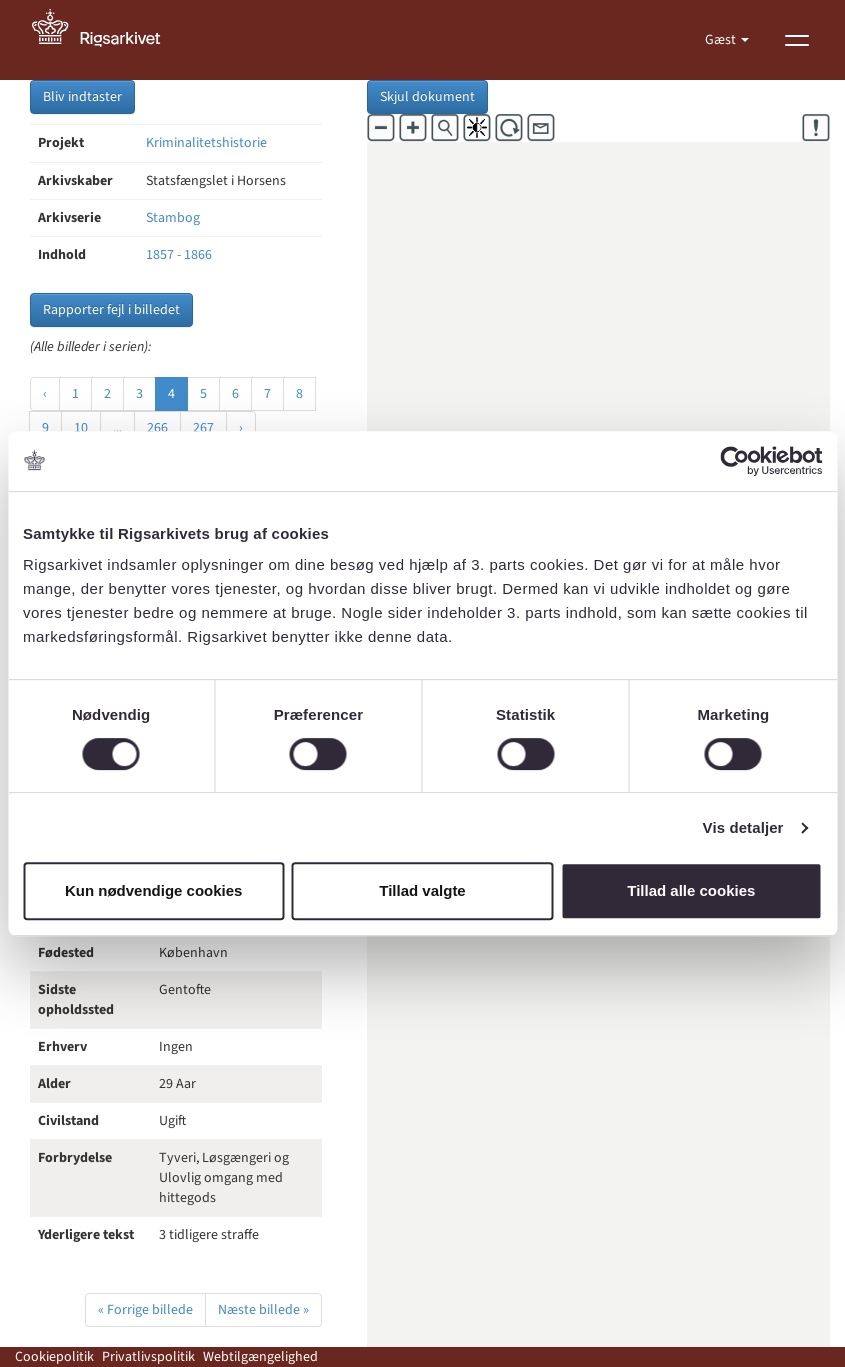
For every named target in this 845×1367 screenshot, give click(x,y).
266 (157, 428)
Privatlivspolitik (148, 1357)
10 (81, 428)
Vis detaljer (743, 827)
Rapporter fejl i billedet (111, 310)
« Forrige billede (145, 1310)
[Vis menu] (797, 40)
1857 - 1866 (179, 255)
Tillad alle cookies (691, 890)
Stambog (173, 218)
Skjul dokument (427, 97)
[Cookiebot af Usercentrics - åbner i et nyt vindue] (734, 461)
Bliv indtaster (82, 97)
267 (203, 428)
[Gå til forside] (107, 40)
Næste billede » (263, 1310)
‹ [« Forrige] (45, 394)
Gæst (722, 40)
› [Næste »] (241, 428)
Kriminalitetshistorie (206, 143)
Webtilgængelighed (260, 1357)
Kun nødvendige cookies (154, 890)
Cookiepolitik (54, 1357)
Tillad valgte (422, 890)
